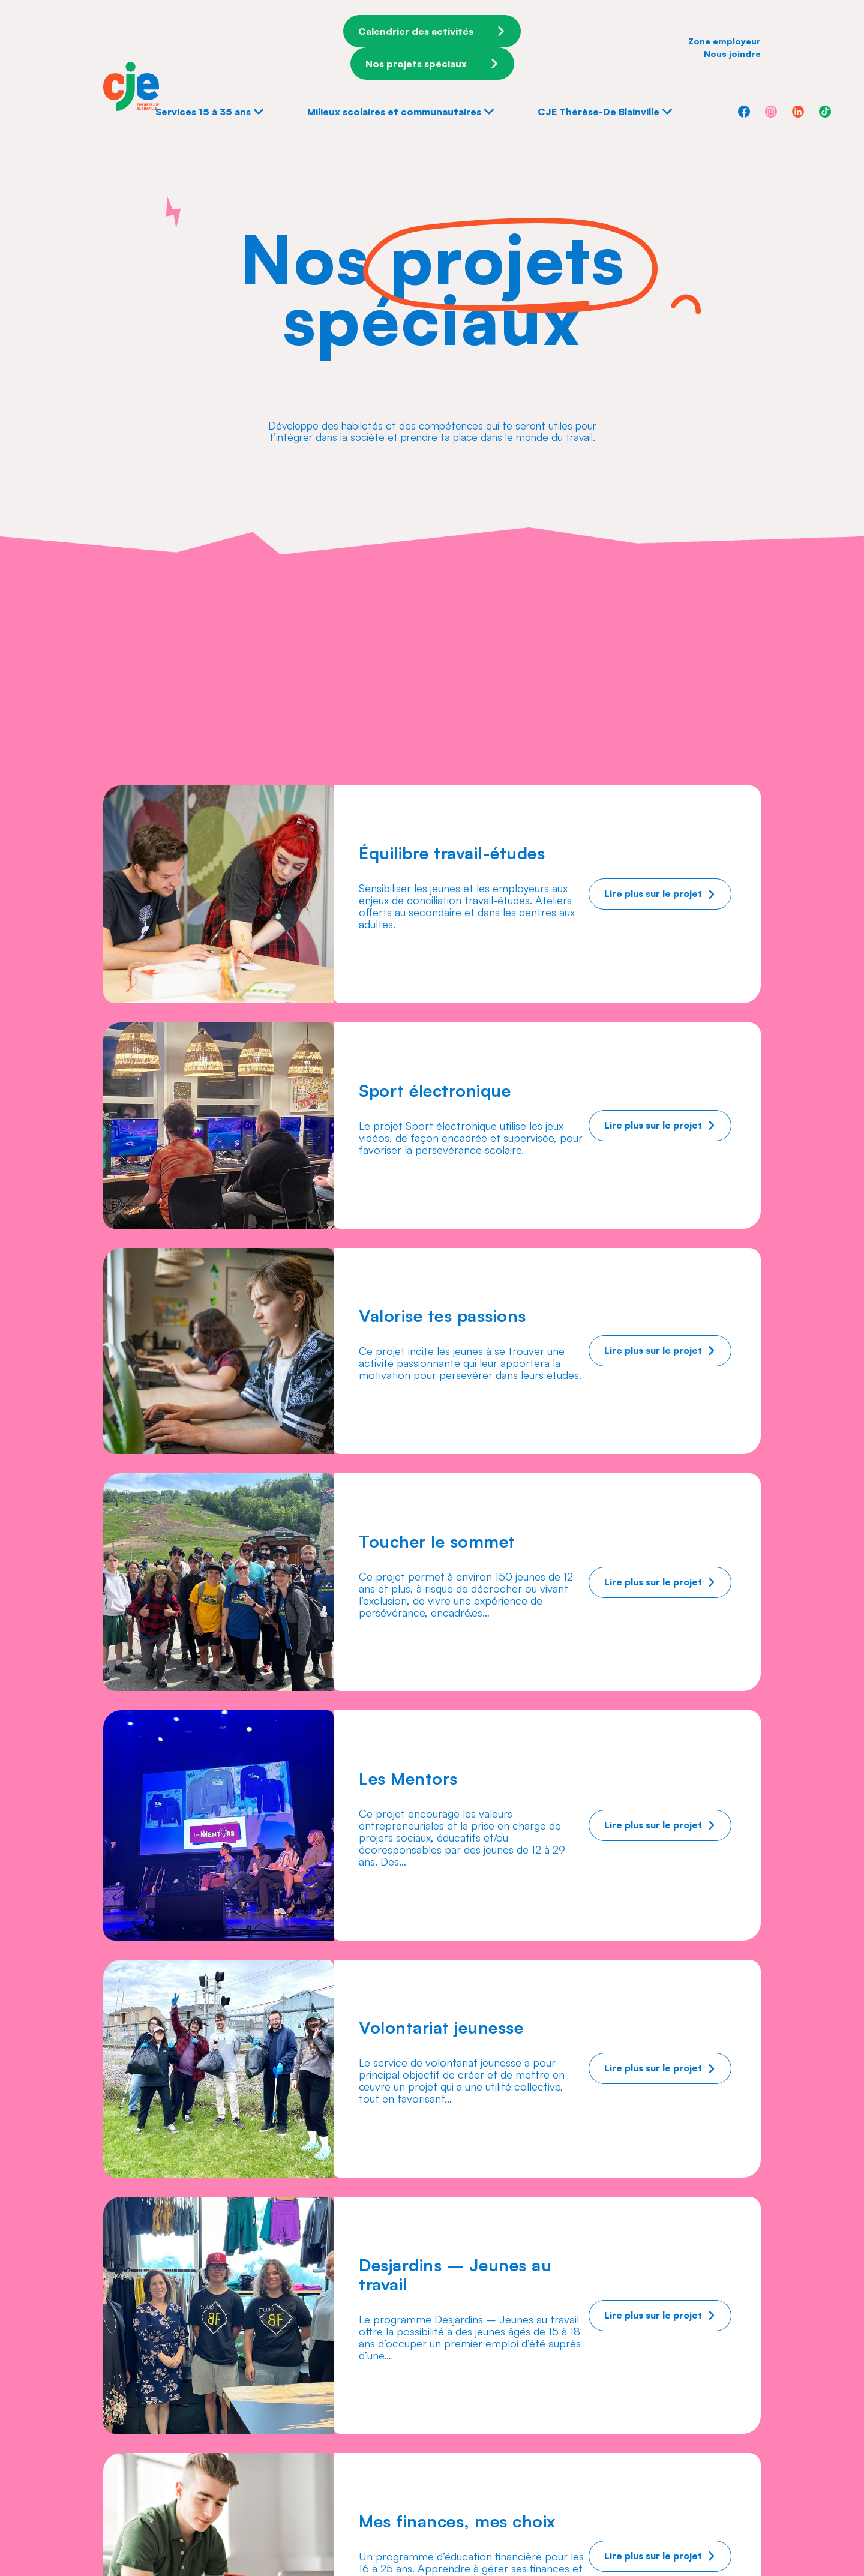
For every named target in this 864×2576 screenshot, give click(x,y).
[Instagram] (771, 112)
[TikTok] (825, 112)
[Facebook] (744, 112)
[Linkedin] (798, 112)
